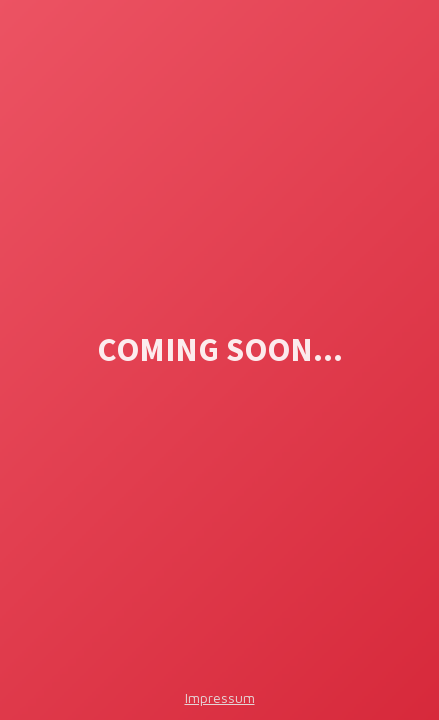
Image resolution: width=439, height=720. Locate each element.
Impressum (220, 697)
